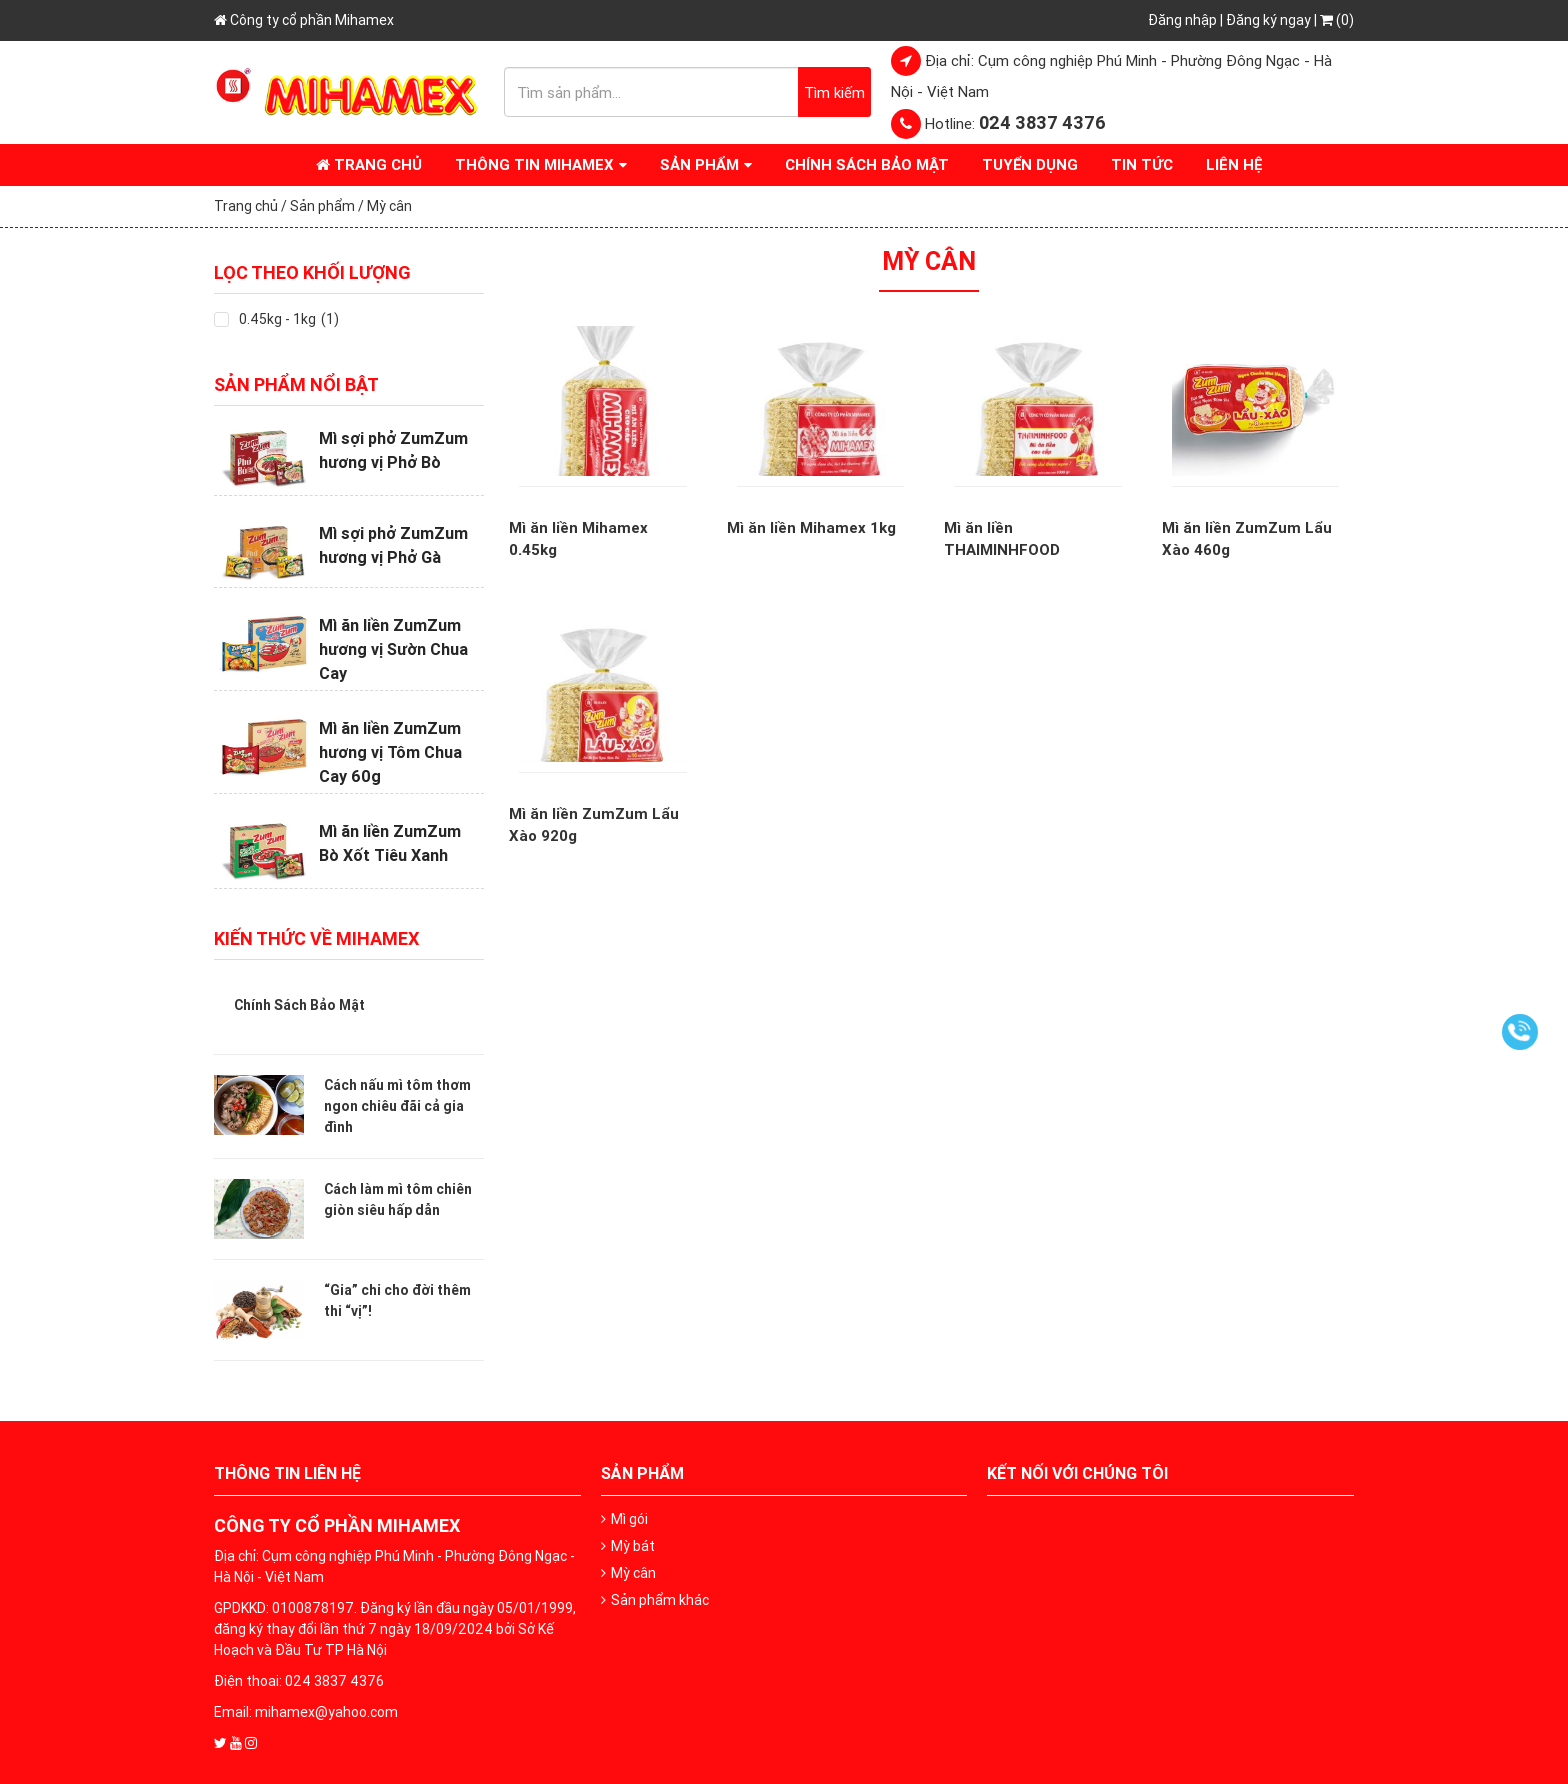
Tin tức (1142, 164)
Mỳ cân (633, 1573)
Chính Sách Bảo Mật (867, 164)
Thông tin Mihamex (534, 164)
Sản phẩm (699, 164)
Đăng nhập (1182, 20)
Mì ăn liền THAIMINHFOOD (1002, 539)
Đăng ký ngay (1268, 20)
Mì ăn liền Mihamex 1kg (811, 527)
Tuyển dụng (1030, 164)
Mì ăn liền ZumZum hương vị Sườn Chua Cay (393, 649)
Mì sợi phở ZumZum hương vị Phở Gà (393, 545)
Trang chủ (369, 164)
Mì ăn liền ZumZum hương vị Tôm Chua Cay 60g (390, 752)
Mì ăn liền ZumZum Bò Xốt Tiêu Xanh (390, 843)
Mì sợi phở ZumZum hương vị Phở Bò (393, 450)
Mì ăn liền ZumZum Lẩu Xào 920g (594, 825)
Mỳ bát (633, 1546)
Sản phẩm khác (660, 1600)
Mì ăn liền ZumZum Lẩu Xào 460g (1247, 539)
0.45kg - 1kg (277, 319)
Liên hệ (1234, 164)
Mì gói (629, 1519)
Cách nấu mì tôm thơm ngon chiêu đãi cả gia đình (397, 1106)
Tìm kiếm (834, 92)
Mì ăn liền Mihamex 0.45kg (578, 539)
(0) (1337, 20)
